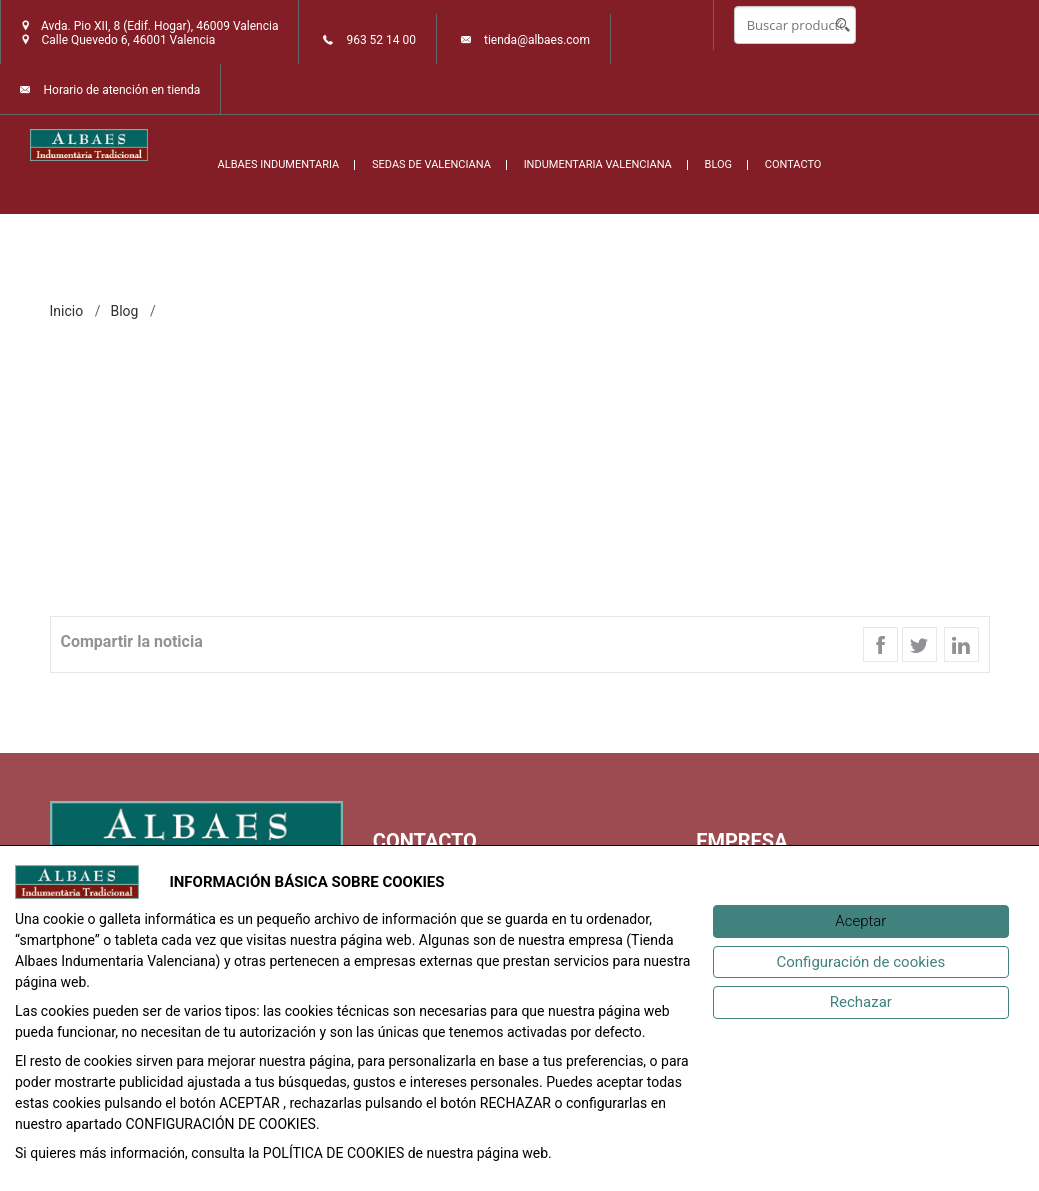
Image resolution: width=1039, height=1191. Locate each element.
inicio (67, 311)
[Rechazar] (861, 1002)
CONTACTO (793, 164)
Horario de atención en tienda (121, 90)
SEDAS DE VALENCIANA (431, 164)
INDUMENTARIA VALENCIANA (598, 164)
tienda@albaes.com (537, 40)
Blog (124, 311)
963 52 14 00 (381, 40)
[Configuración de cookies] (861, 962)
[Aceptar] (861, 921)
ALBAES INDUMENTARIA (279, 164)
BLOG (719, 164)
